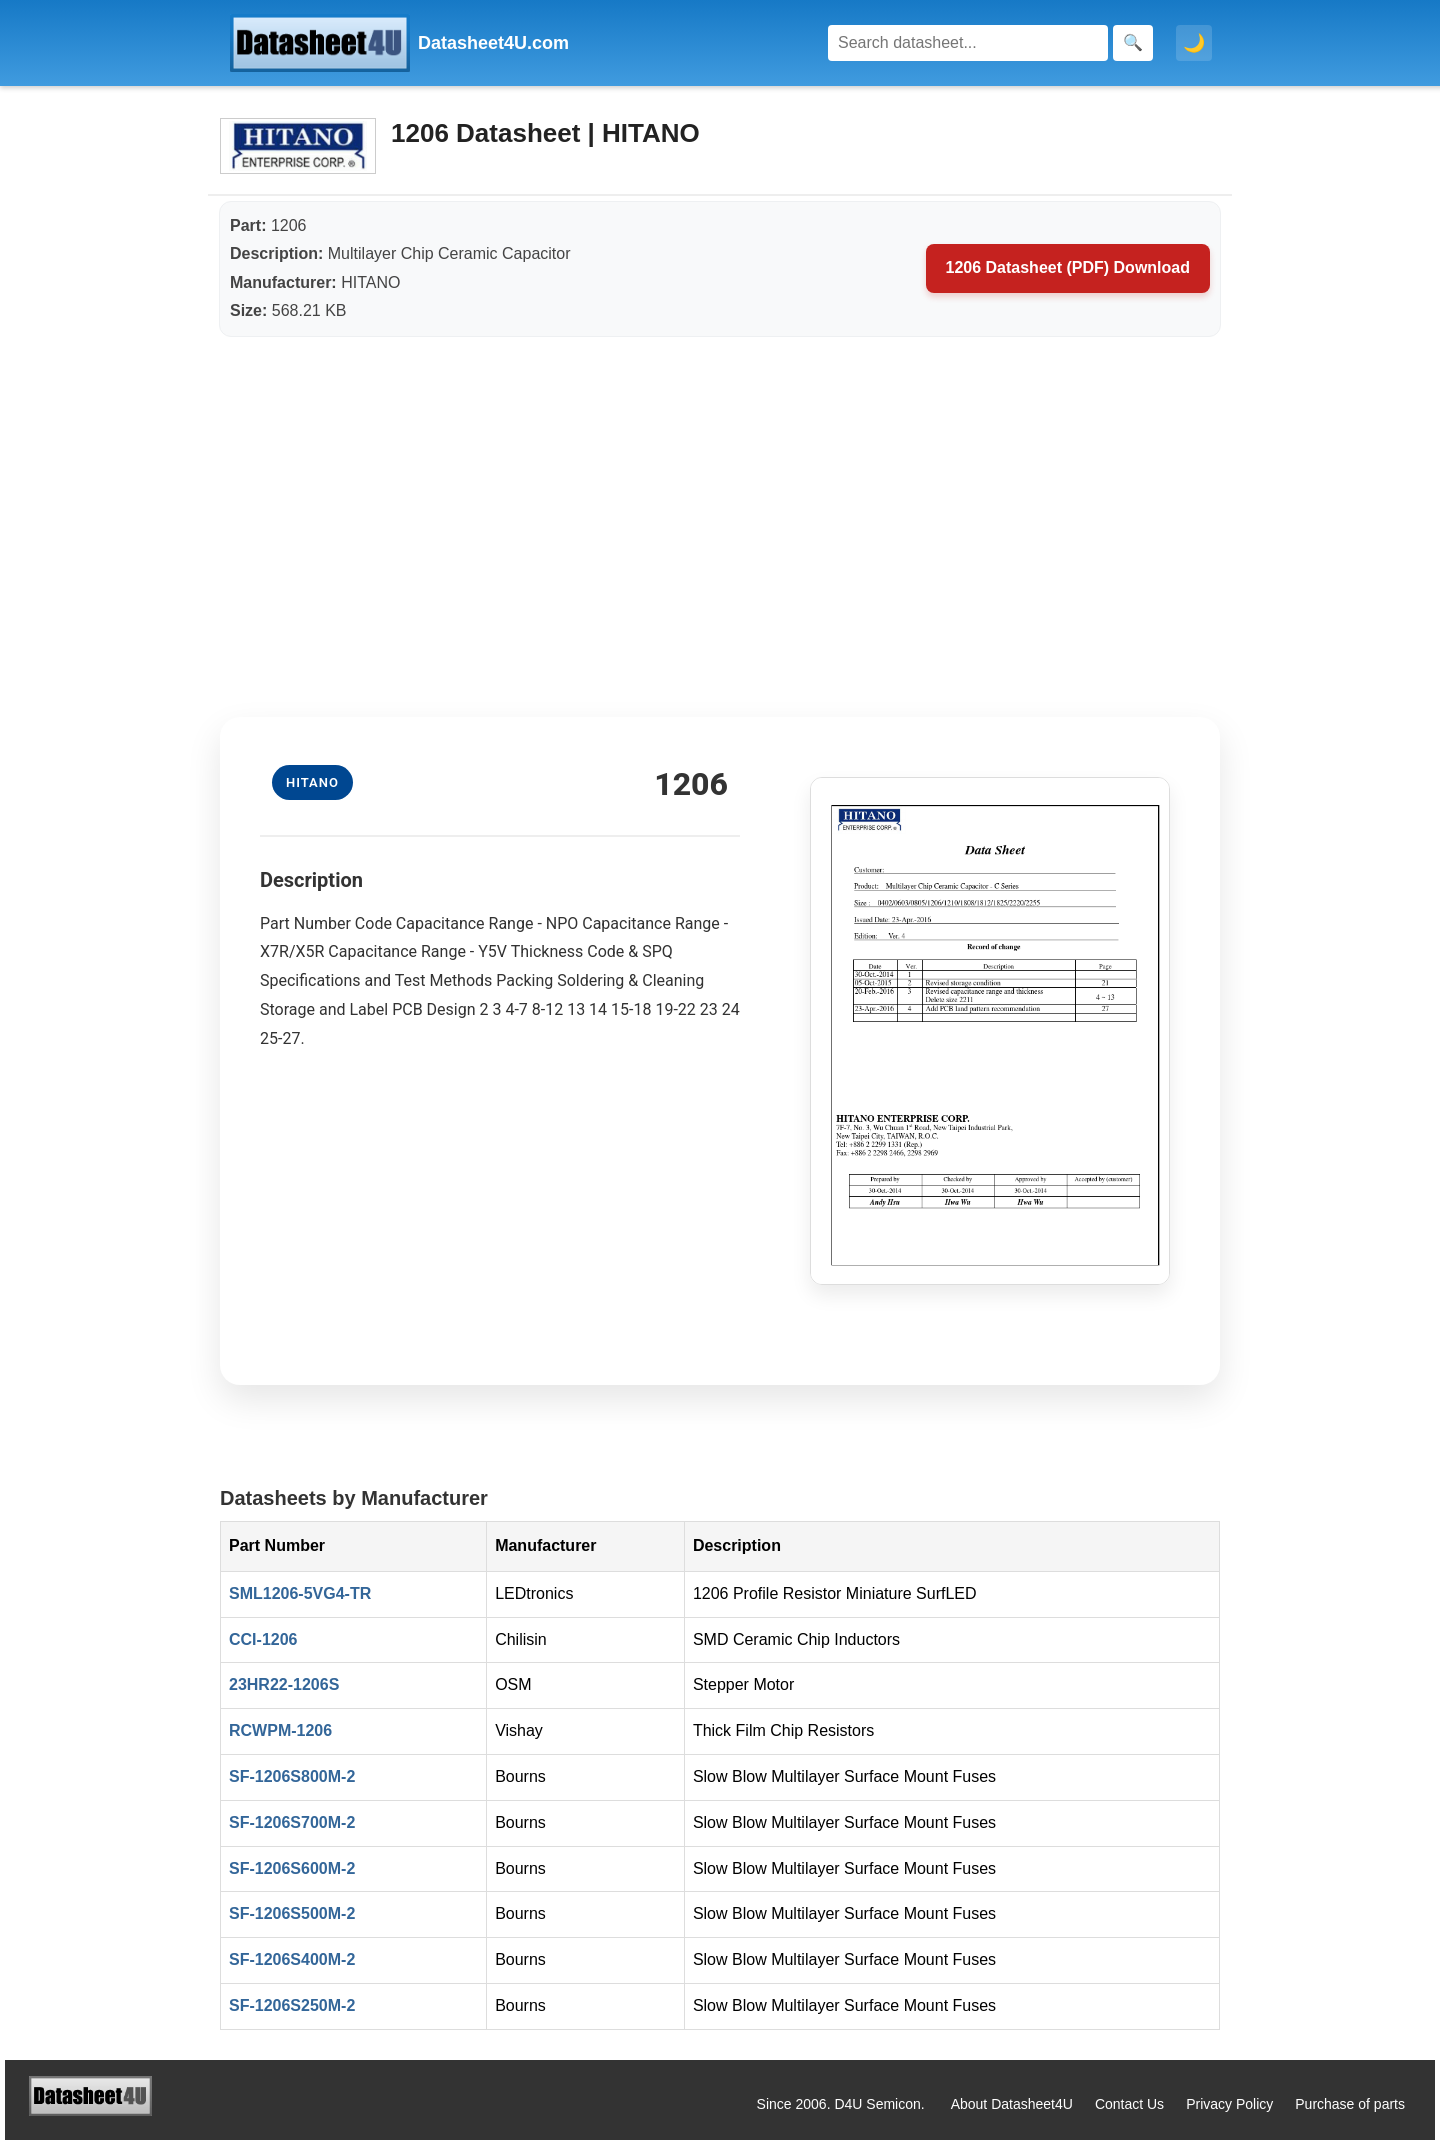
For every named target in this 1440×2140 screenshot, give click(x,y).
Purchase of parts (1350, 2104)
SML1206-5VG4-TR (300, 1593)
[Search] (968, 43)
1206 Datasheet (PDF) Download (1068, 267)
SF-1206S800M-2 (292, 1776)
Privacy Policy (1229, 2104)
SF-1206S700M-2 (292, 1822)
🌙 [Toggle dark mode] (1194, 43)
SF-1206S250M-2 (292, 2005)
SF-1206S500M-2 (292, 1913)
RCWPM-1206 (280, 1730)
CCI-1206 (263, 1639)
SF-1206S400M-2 (292, 1959)
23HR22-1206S (284, 1684)
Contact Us (1129, 2104)
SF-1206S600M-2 (292, 1868)
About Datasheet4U (1012, 2104)
